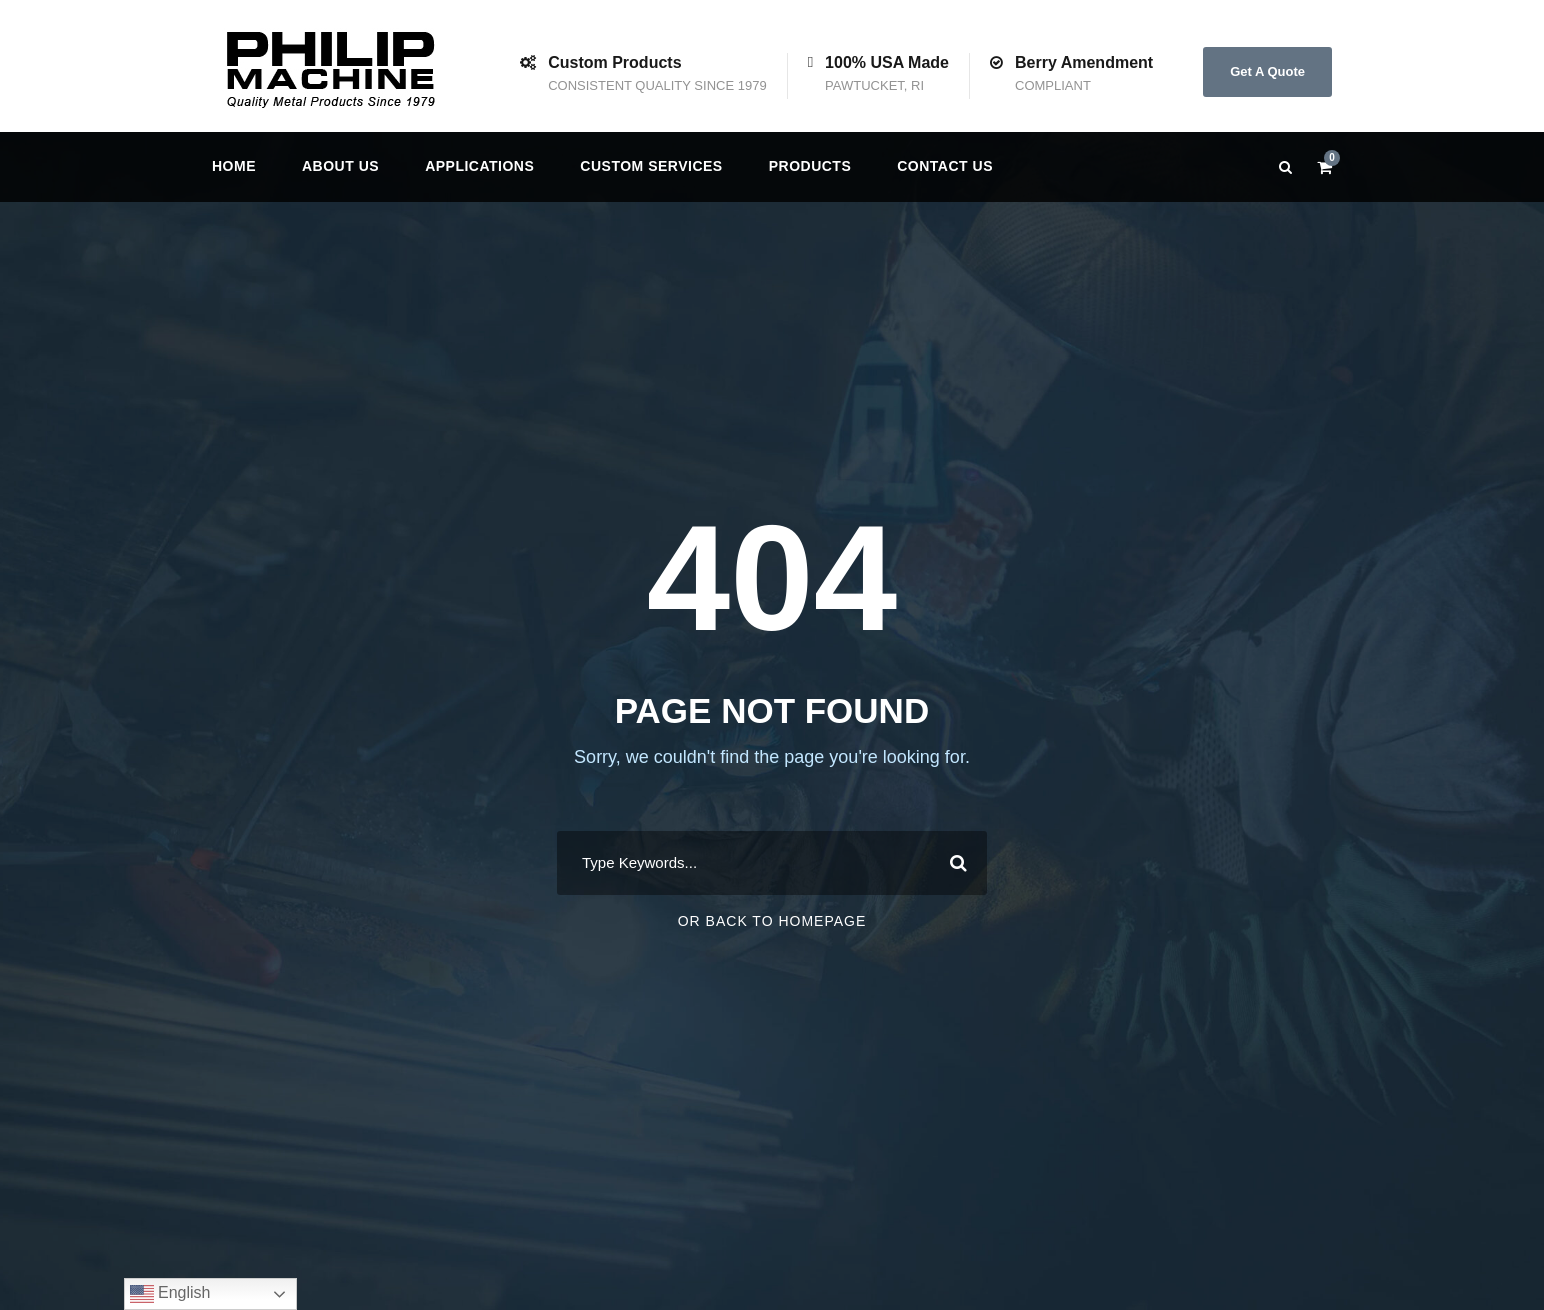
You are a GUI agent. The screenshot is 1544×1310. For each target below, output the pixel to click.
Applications (479, 166)
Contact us (945, 166)
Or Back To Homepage (772, 921)
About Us (340, 166)
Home (234, 166)
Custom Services (651, 166)
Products (810, 166)
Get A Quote (1267, 71)
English (170, 1294)
